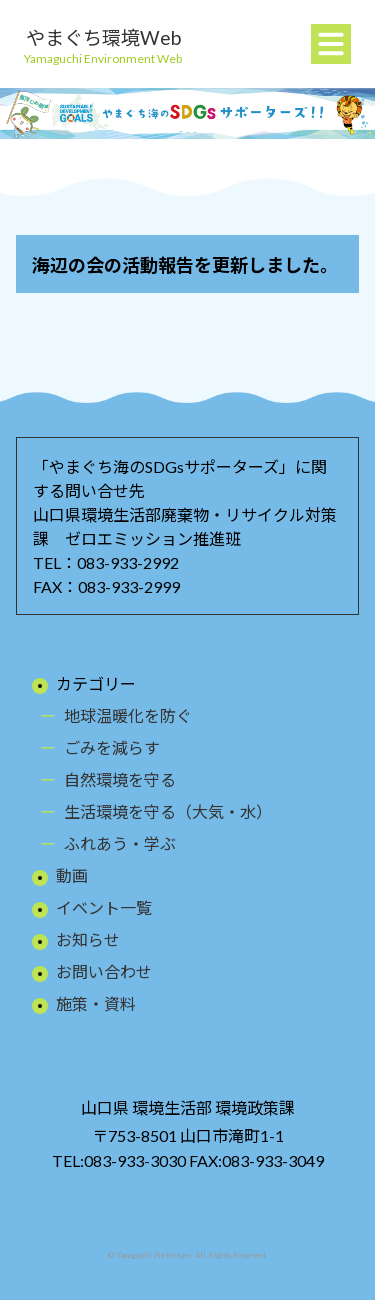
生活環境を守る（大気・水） (168, 811)
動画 (72, 875)
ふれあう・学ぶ (120, 843)
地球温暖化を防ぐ (128, 715)
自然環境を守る (120, 779)
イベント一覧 (104, 907)
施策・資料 (96, 1003)
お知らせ (88, 939)
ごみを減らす (112, 747)
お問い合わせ (104, 971)
